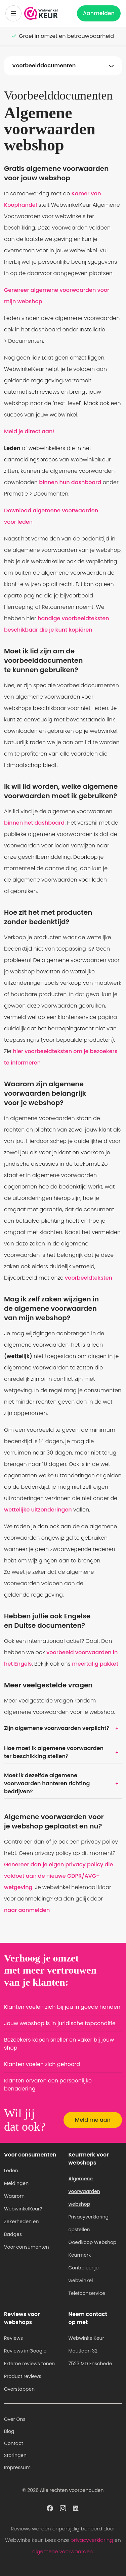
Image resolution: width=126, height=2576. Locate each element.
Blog (9, 2431)
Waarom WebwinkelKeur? (23, 2202)
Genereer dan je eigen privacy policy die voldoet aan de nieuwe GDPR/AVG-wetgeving (58, 1876)
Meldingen (16, 2183)
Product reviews (22, 2376)
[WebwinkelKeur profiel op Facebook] (50, 2507)
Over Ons (15, 2419)
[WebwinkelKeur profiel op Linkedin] (76, 2507)
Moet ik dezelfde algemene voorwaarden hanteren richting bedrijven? (63, 1783)
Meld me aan (93, 2120)
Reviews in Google (25, 2350)
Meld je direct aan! (29, 431)
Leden (11, 2170)
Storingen (15, 2455)
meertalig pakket (95, 1664)
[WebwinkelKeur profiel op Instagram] (63, 2507)
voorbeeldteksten (88, 1278)
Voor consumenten (26, 2247)
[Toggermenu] (13, 13)
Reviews (13, 2338)
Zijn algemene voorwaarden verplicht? (63, 1728)
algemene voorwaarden (62, 2551)
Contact (13, 2443)
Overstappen (19, 2389)
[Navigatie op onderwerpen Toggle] (63, 65)
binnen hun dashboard (70, 482)
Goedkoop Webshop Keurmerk (93, 2248)
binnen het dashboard (34, 823)
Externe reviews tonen (29, 2363)
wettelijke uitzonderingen (38, 1510)
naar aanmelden (27, 1910)
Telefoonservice (87, 2293)
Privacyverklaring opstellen (89, 2223)
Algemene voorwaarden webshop (84, 2191)
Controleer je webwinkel (84, 2274)
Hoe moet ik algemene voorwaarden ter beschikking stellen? (63, 1752)
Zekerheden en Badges (21, 2228)
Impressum (17, 2467)
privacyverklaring (92, 2539)
